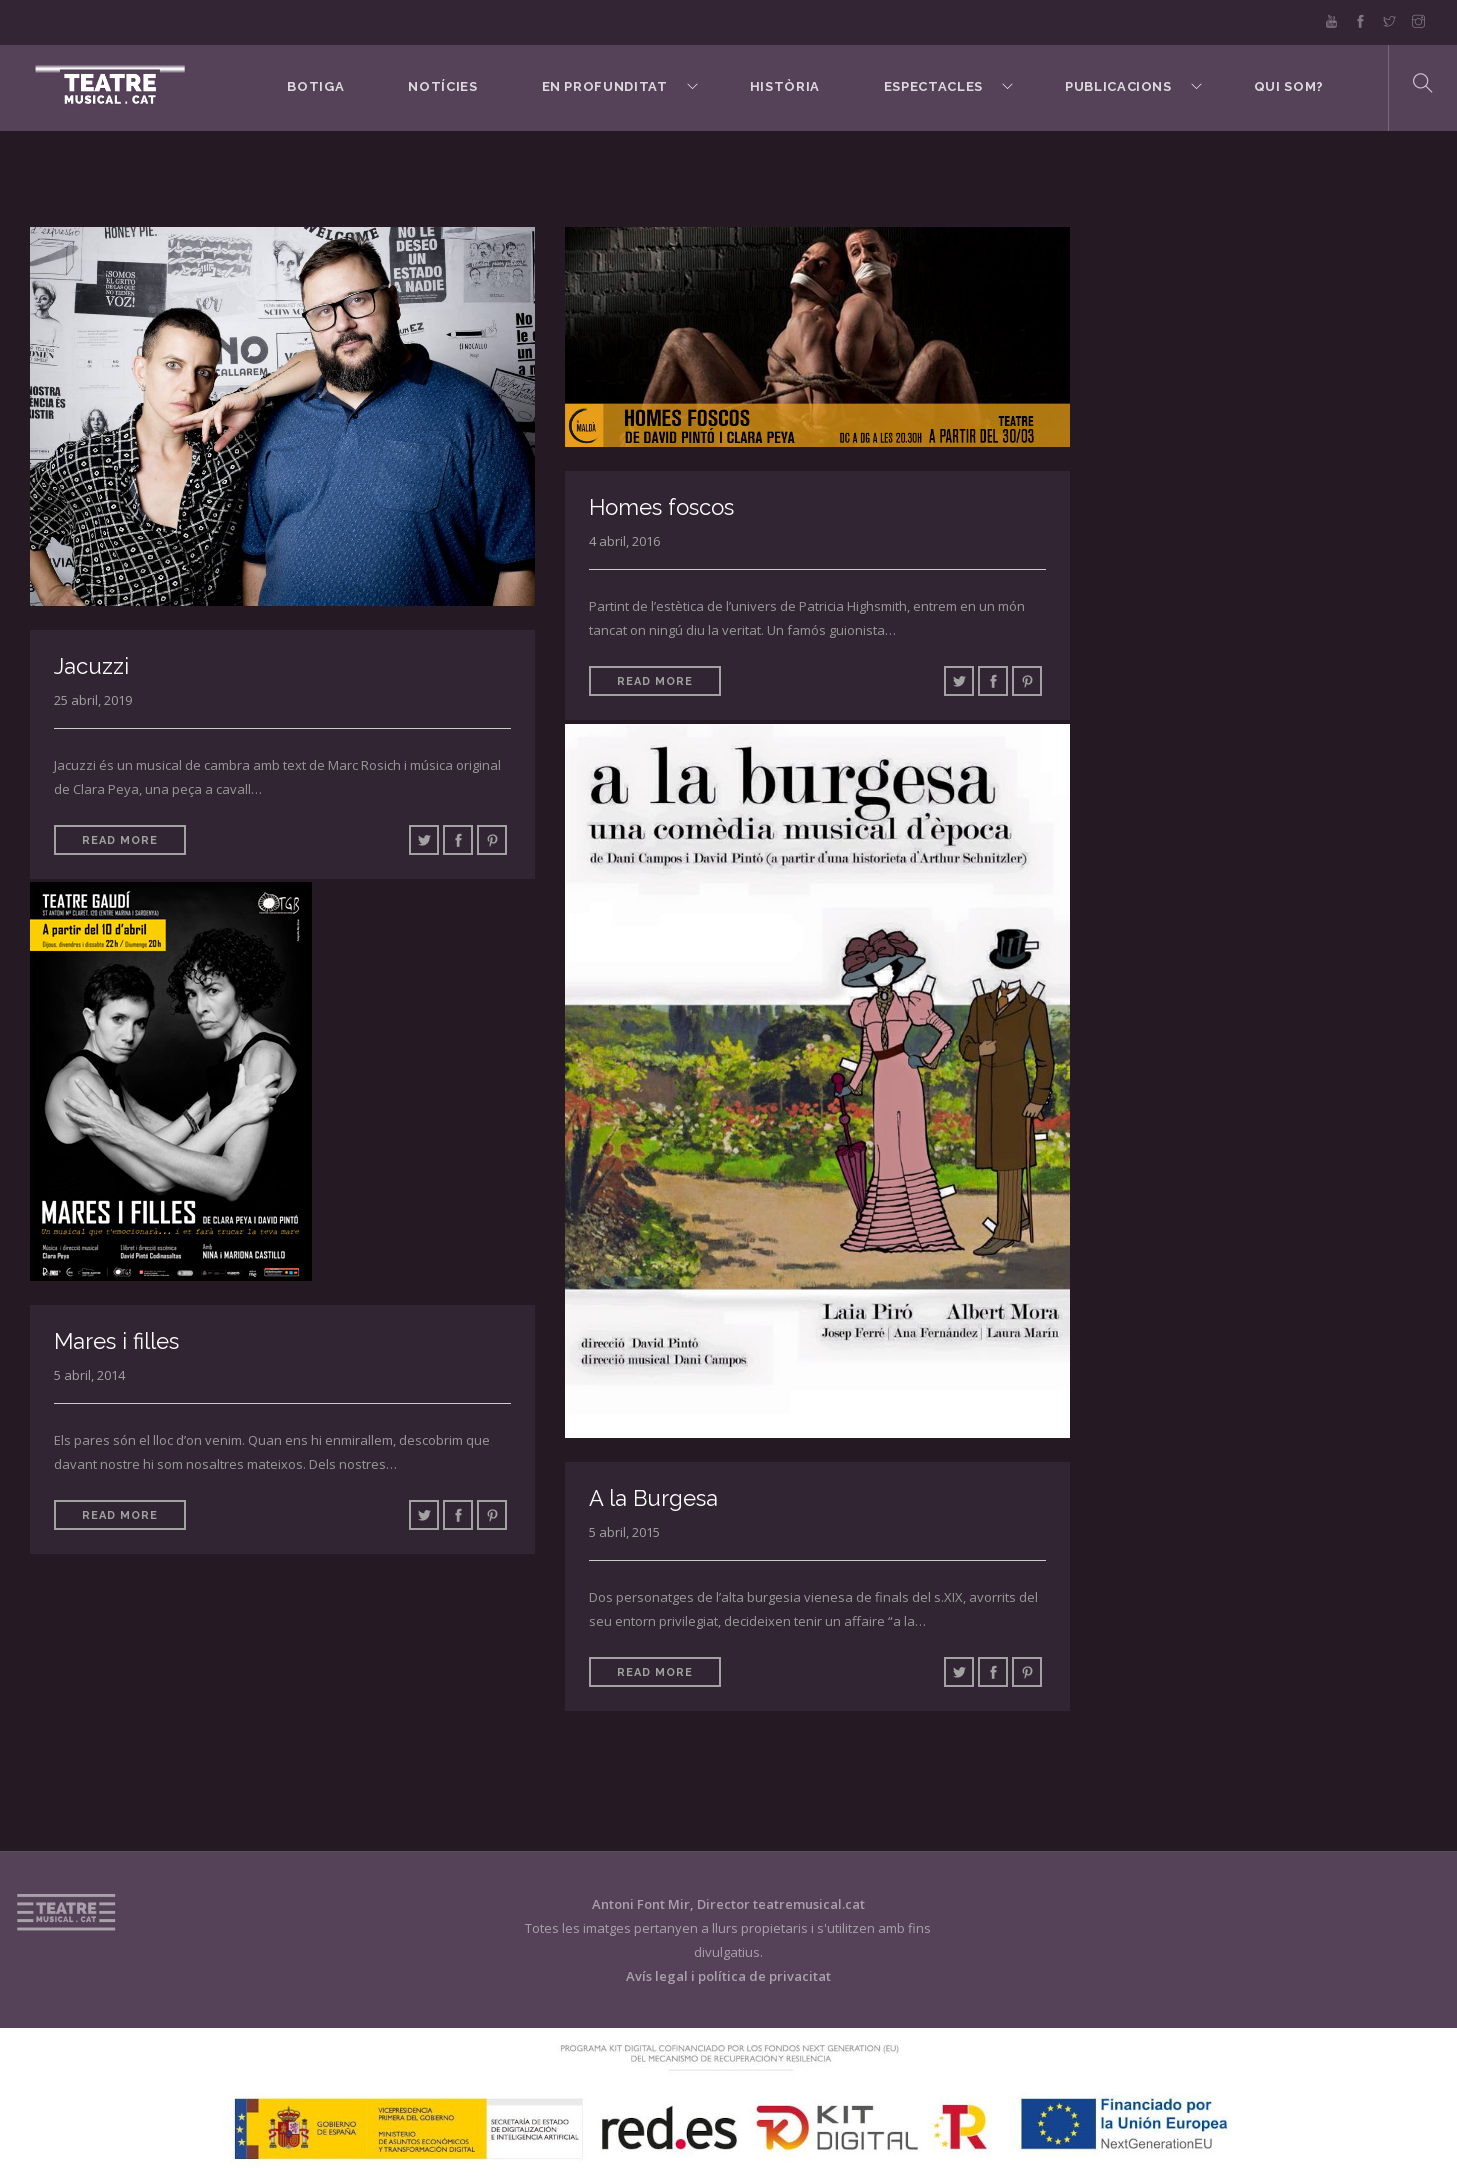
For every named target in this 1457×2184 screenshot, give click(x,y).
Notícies (442, 86)
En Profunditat (605, 86)
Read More (120, 840)
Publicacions (1118, 86)
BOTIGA (315, 86)
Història (785, 86)
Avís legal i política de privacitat (728, 1976)
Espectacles (933, 86)
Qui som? (1289, 86)
